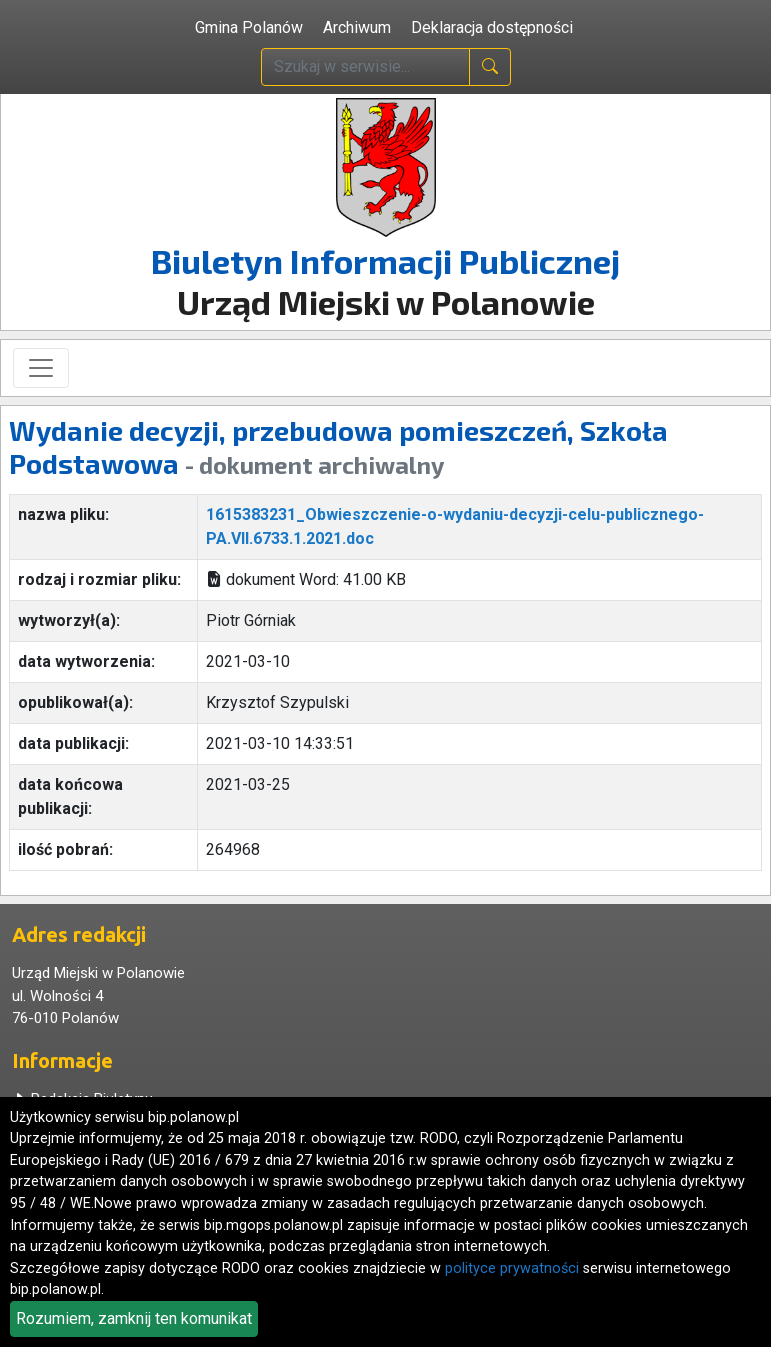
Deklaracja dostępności (492, 27)
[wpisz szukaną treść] (365, 67)
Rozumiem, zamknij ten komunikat (134, 1318)
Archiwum (357, 27)
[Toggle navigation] (41, 368)
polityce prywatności (512, 1268)
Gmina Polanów (249, 27)
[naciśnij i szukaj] (490, 67)
